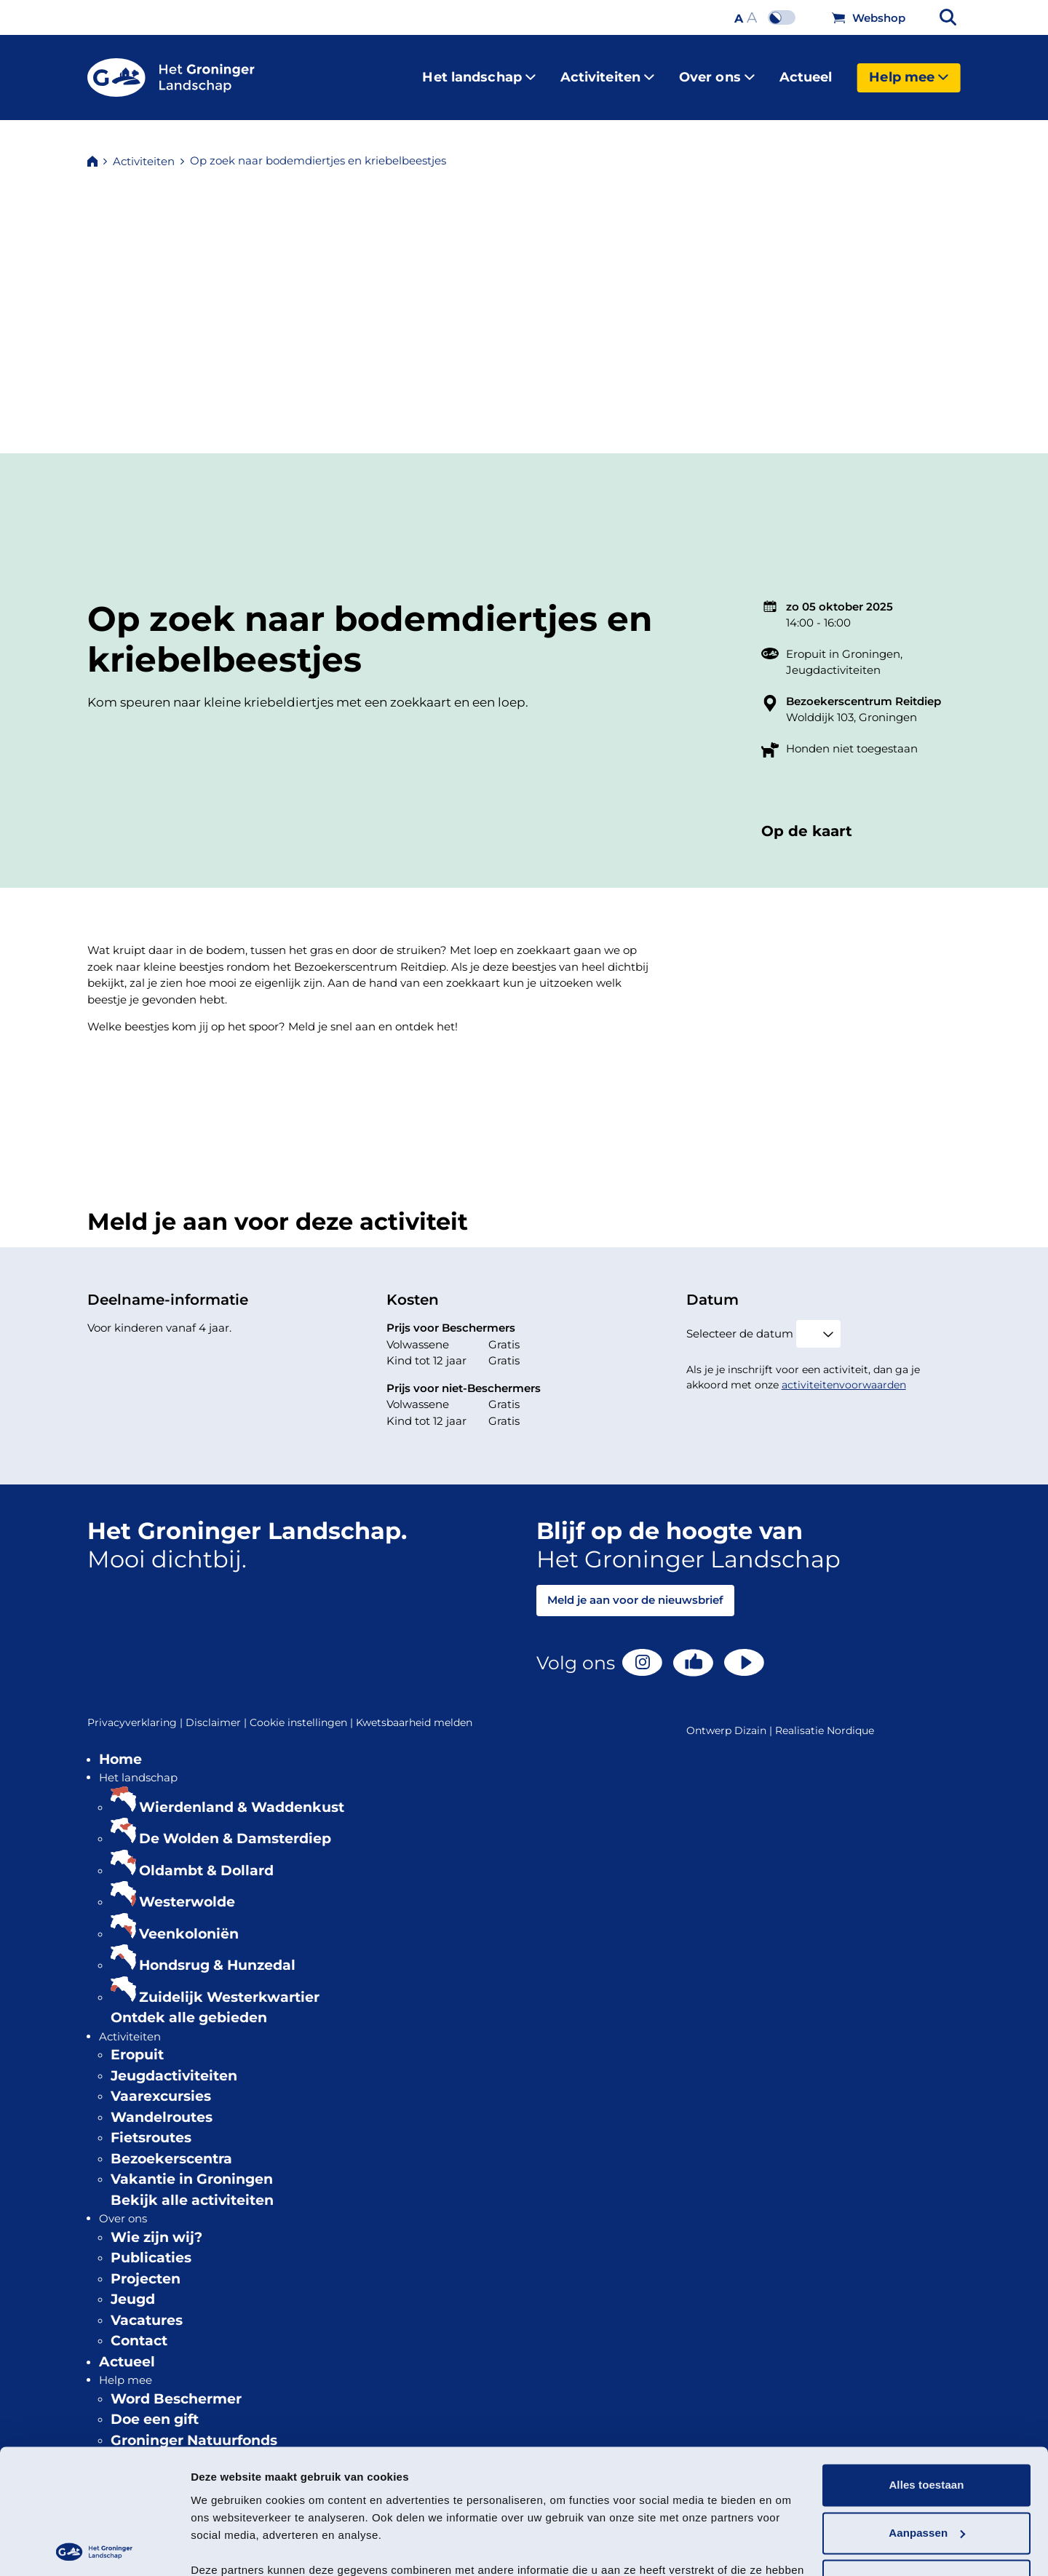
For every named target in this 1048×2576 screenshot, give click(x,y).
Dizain (750, 1718)
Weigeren (926, 2500)
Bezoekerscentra (171, 2147)
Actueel (806, 71)
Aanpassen (927, 2452)
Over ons (717, 71)
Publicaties (151, 2246)
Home (120, 1747)
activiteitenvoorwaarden (844, 1373)
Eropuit (137, 2043)
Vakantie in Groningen (192, 2167)
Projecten (145, 2267)
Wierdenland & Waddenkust (241, 1795)
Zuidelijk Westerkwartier (229, 1985)
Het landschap (478, 71)
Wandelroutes (162, 2105)
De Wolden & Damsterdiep (235, 1826)
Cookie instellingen (303, 1711)
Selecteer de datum (739, 1322)
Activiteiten (607, 71)
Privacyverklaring (136, 1711)
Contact (139, 2329)
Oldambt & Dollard (206, 1858)
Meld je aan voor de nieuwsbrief (635, 1588)
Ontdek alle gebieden (189, 2005)
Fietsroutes (151, 2126)
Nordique (850, 1718)
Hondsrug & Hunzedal (217, 1953)
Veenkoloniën (189, 1922)
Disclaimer (218, 1711)
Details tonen (225, 2547)
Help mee (908, 71)
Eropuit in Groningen (843, 642)
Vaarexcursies (161, 2084)
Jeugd (133, 2287)
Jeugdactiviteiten (833, 658)
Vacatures (147, 2308)
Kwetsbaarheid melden (414, 1710)
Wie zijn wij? (156, 2225)
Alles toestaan (926, 2405)
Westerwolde (187, 1890)
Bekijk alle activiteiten (192, 2188)
